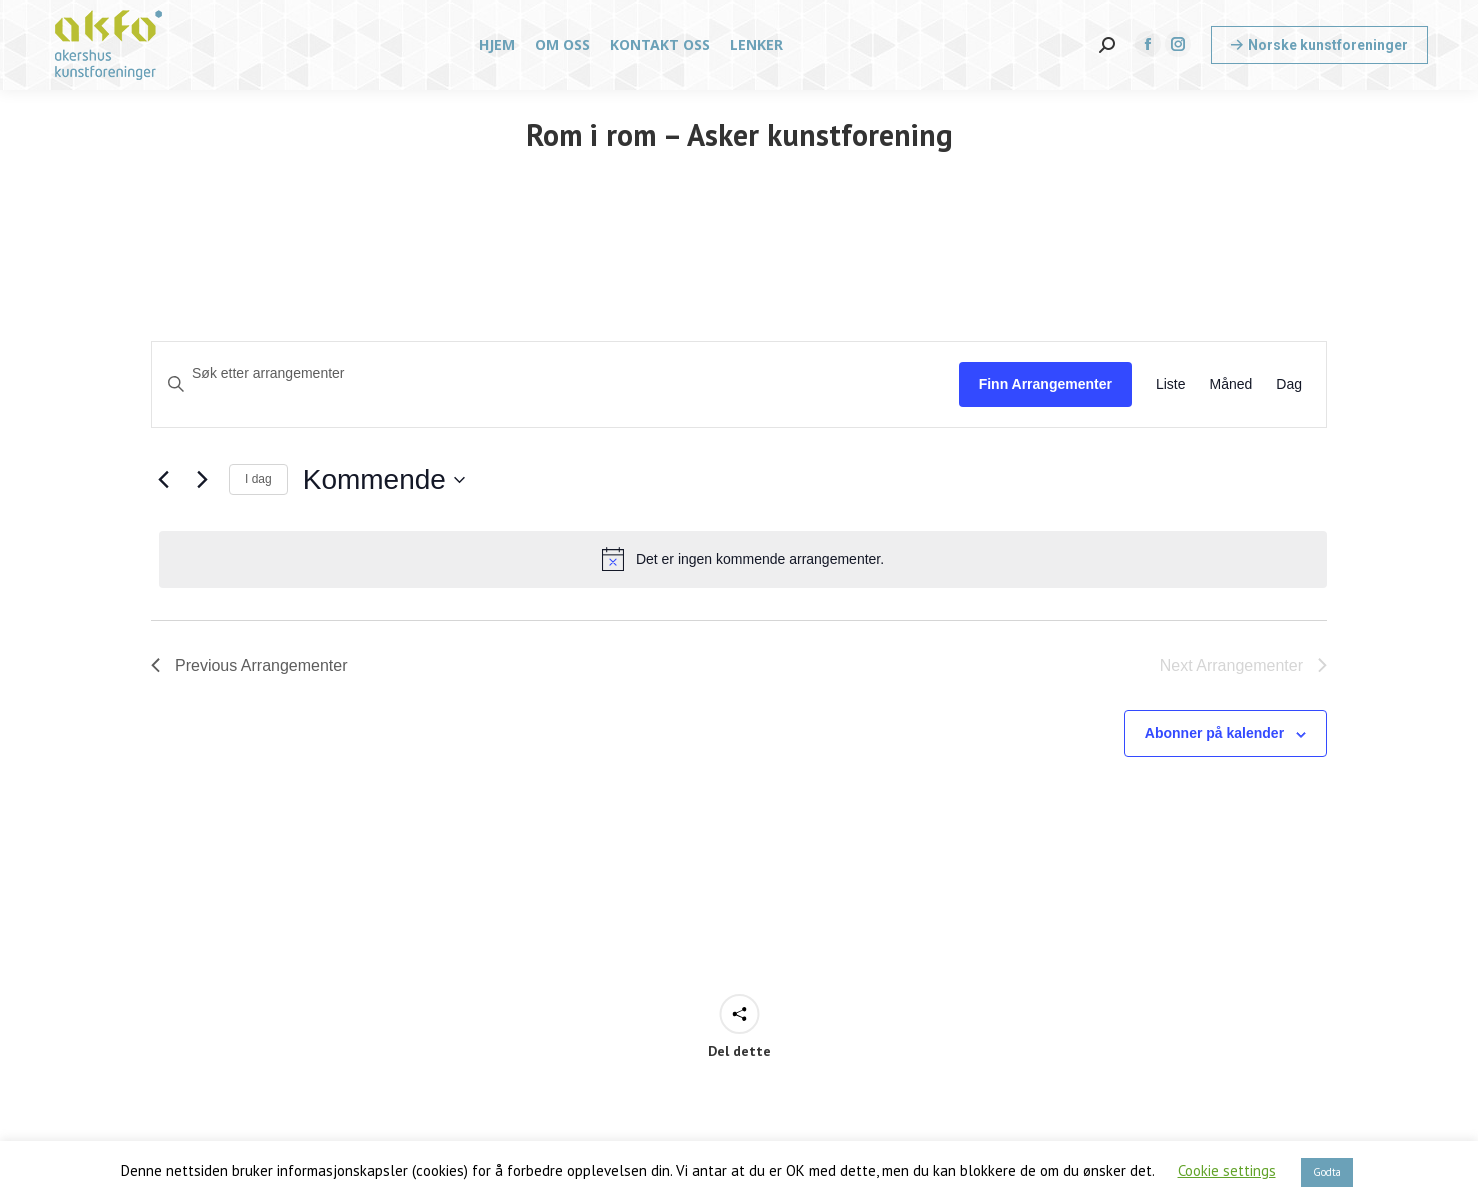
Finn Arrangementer (1045, 384)
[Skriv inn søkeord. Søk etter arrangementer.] (555, 373)
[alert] (743, 559)
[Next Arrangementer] (202, 480)
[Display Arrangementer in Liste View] (1171, 384)
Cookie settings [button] (1227, 1170)
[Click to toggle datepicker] (384, 480)
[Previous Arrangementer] (163, 480)
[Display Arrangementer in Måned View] (1231, 384)
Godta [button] (1327, 1172)
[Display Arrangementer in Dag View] (1289, 384)
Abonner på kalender (1214, 733)
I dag (258, 479)
